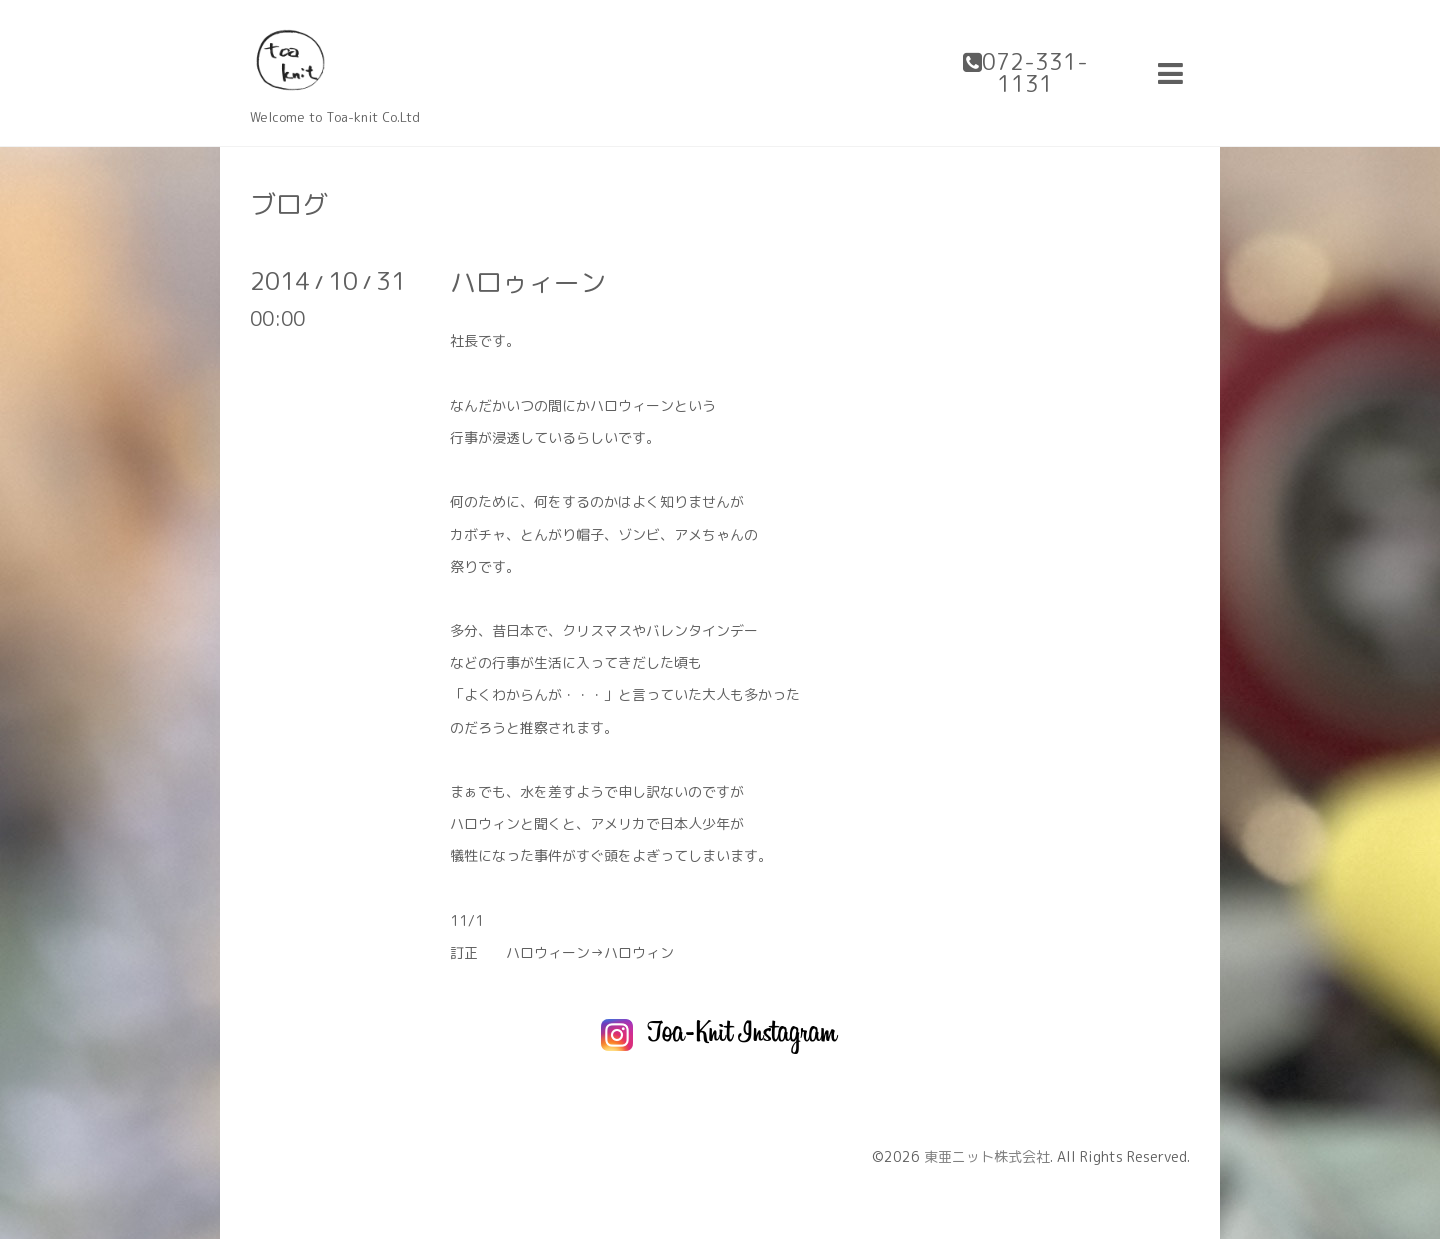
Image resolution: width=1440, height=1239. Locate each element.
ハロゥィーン (528, 282)
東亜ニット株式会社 (987, 1156)
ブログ (289, 204)
